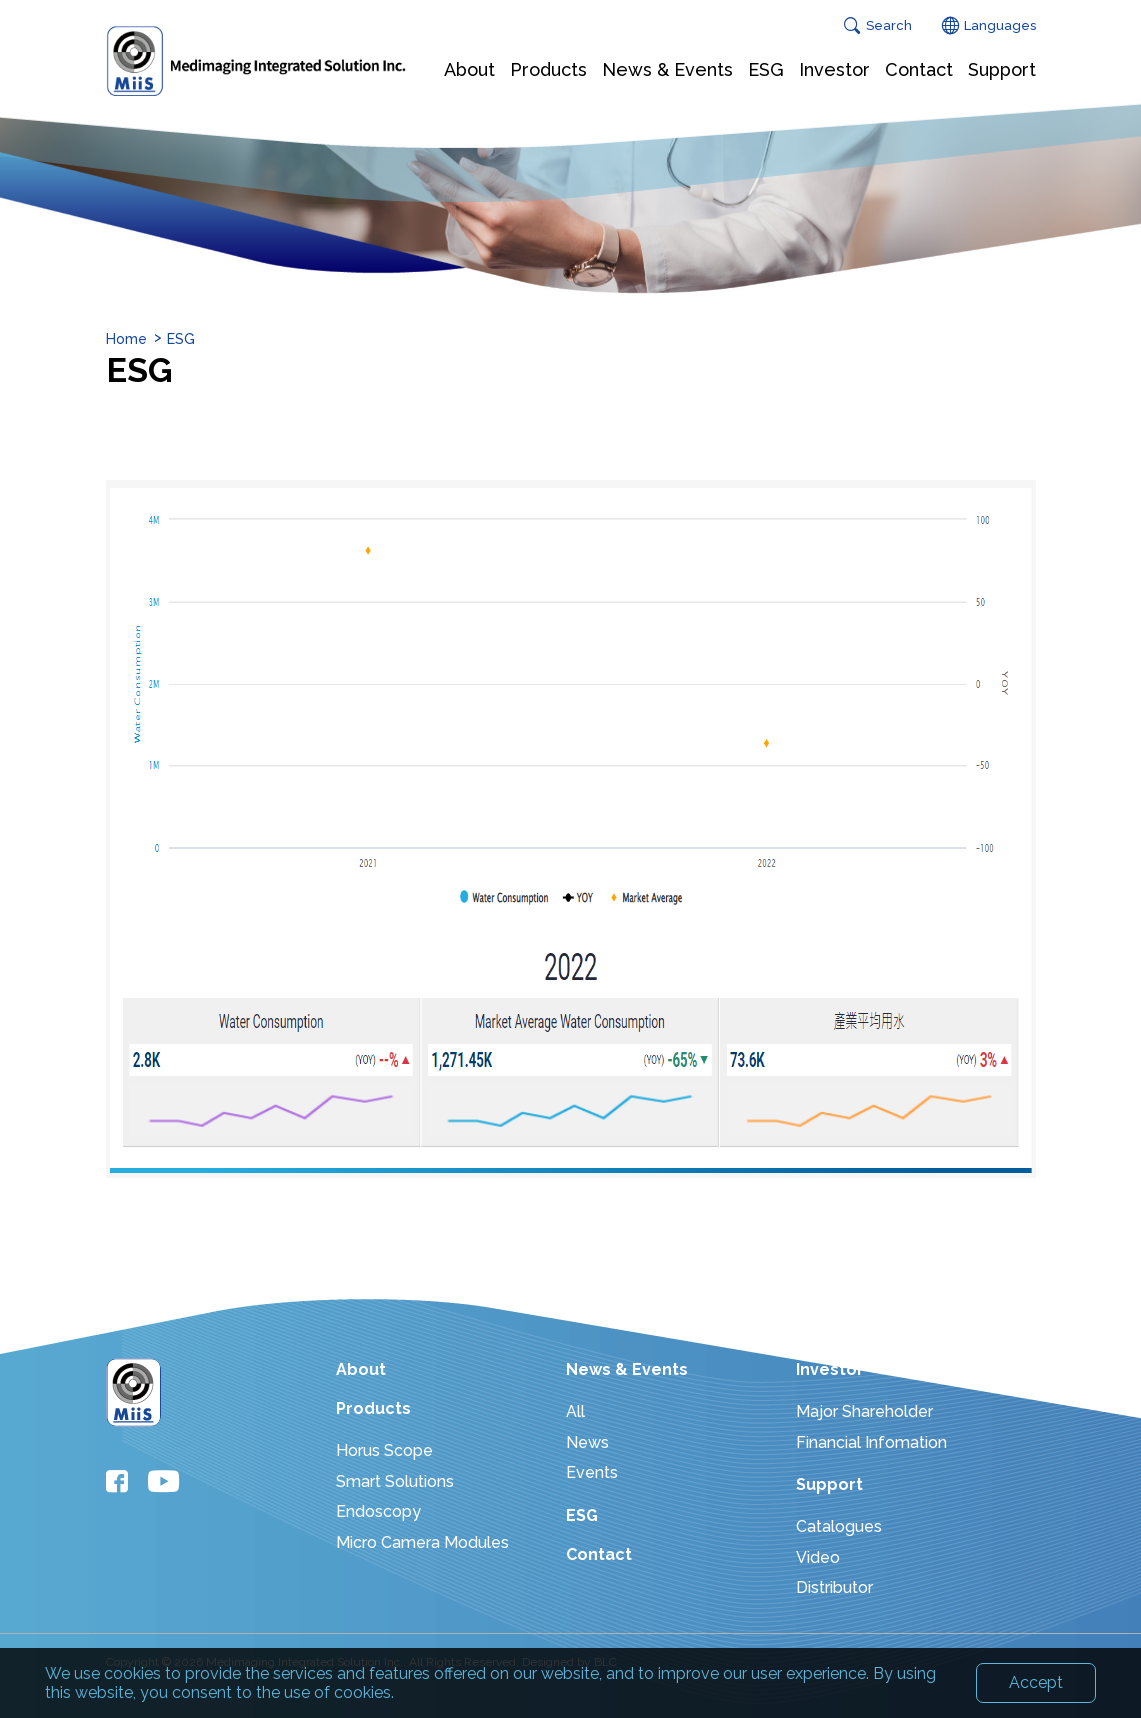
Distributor (834, 1587)
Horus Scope (384, 1450)
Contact (599, 1554)
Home (126, 339)
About (361, 1369)
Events (592, 1472)
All (575, 1411)
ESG (181, 339)
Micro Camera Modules (422, 1542)
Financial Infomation (871, 1442)
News (587, 1442)
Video (818, 1557)
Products (373, 1408)
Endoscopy (378, 1511)
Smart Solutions (395, 1481)
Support (829, 1484)
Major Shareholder (864, 1411)
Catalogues (839, 1526)
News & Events (627, 1369)
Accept (1036, 1690)
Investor (830, 1369)
